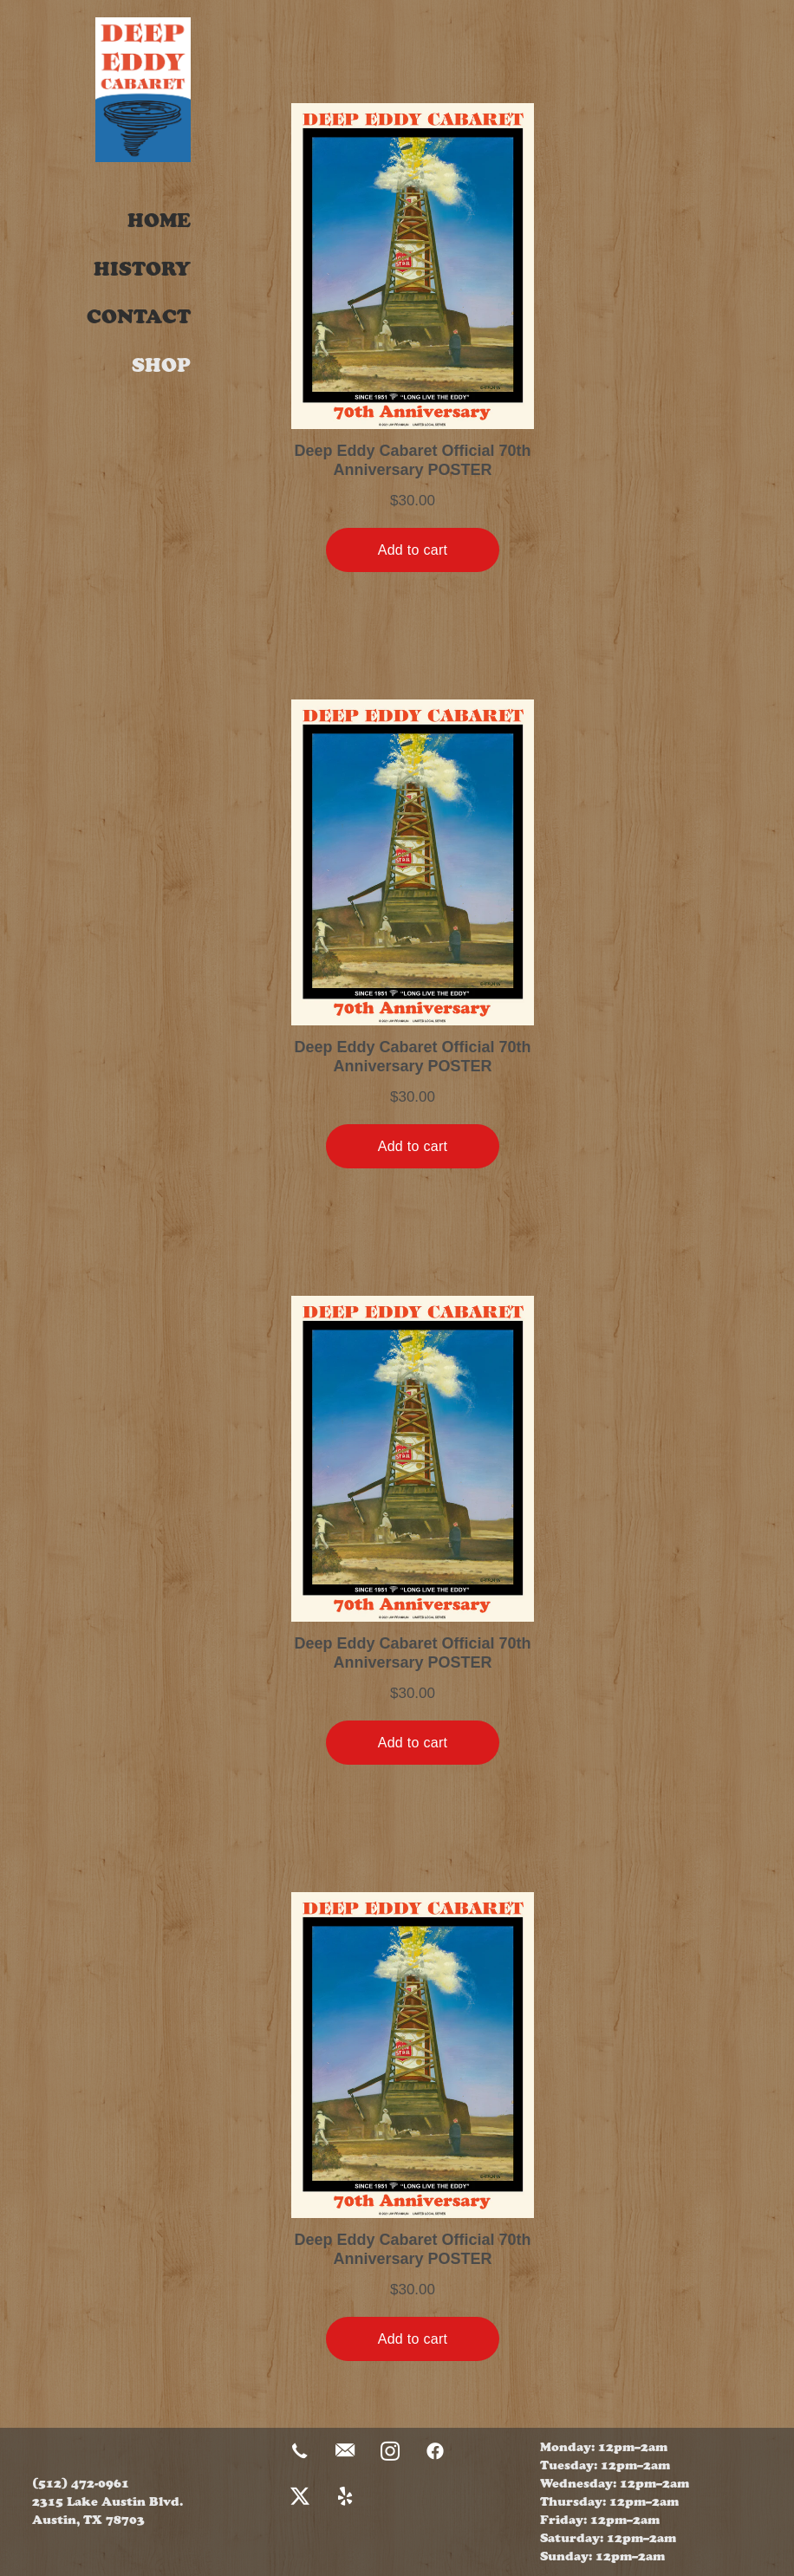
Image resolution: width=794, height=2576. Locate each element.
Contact (139, 317)
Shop (161, 365)
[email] (345, 2452)
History (142, 269)
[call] (300, 2452)
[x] (300, 2497)
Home (159, 220)
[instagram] (390, 2452)
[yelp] (345, 2497)
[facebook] (435, 2452)
